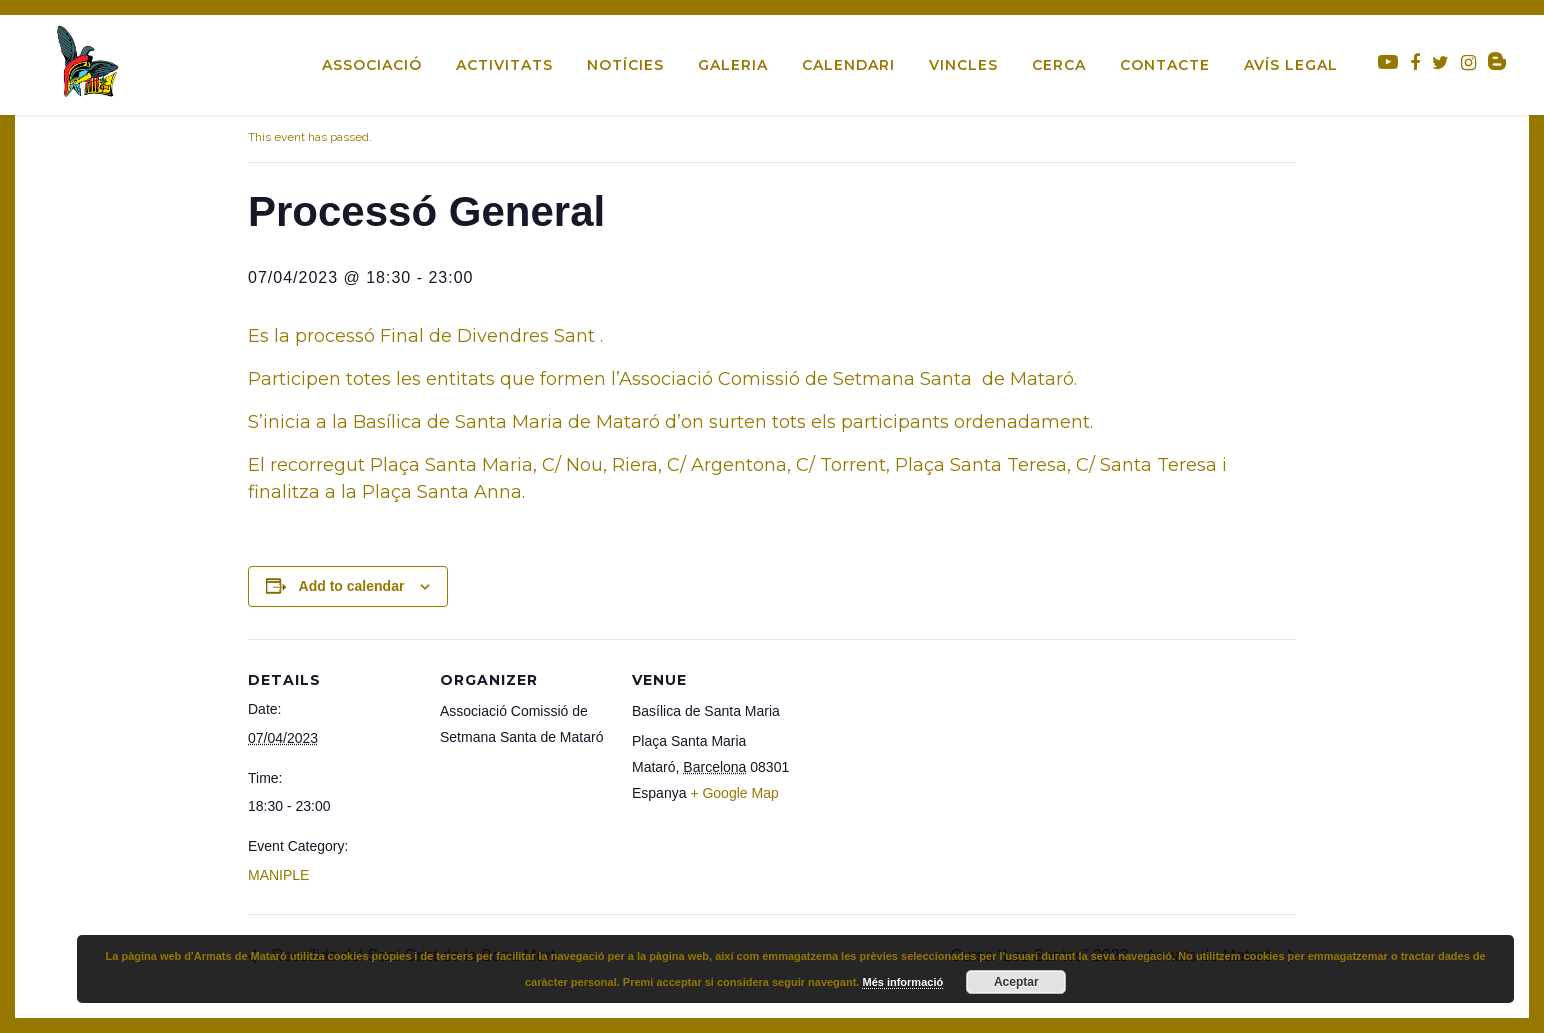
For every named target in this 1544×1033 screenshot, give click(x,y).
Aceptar (1016, 982)
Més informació (902, 982)
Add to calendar (352, 586)
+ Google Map (734, 793)
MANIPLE (278, 875)
